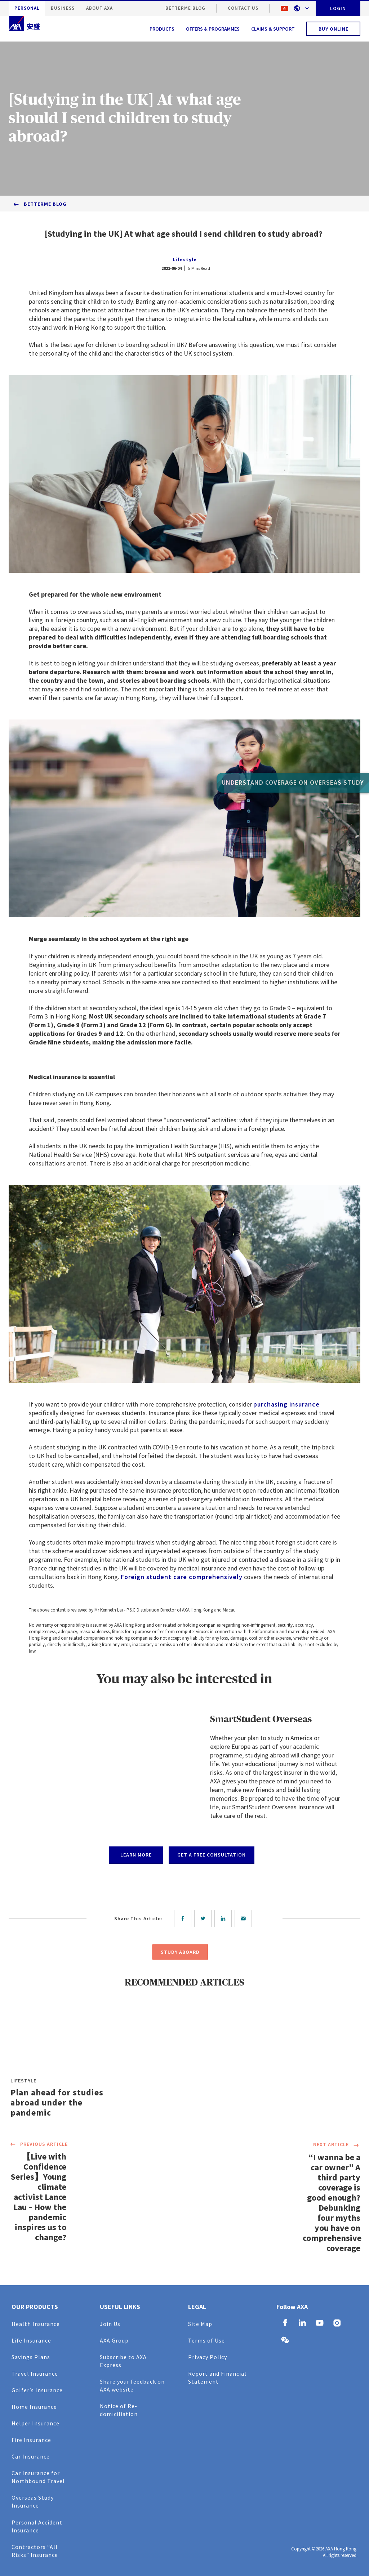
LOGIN (338, 8)
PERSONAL (26, 8)
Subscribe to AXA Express (123, 2360)
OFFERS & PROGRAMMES (213, 29)
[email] (245, 1918)
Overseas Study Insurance (33, 2501)
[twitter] (204, 1918)
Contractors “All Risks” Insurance (35, 2550)
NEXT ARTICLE (336, 2145)
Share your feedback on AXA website (132, 2385)
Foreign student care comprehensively (182, 1577)
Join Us (110, 2323)
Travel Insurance (35, 2373)
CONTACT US (243, 8)
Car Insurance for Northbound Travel (38, 2476)
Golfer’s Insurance (37, 2390)
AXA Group (114, 2340)
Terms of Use (206, 2340)
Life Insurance (31, 2340)
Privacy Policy (207, 2357)
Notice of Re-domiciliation (119, 2409)
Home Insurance (34, 2406)
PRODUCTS (162, 29)
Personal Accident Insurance (37, 2526)
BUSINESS (63, 8)
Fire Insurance (31, 2439)
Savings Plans (31, 2357)
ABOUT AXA (99, 8)
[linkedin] (224, 1918)
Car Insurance (31, 2456)
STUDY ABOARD (180, 1952)
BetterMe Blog (185, 8)
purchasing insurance (286, 1404)
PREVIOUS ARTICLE (38, 2145)
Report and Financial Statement (217, 2377)
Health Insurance (36, 2323)
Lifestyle (185, 259)
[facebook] (184, 1918)
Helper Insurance (35, 2423)
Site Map (200, 2323)
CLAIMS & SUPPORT (273, 29)
